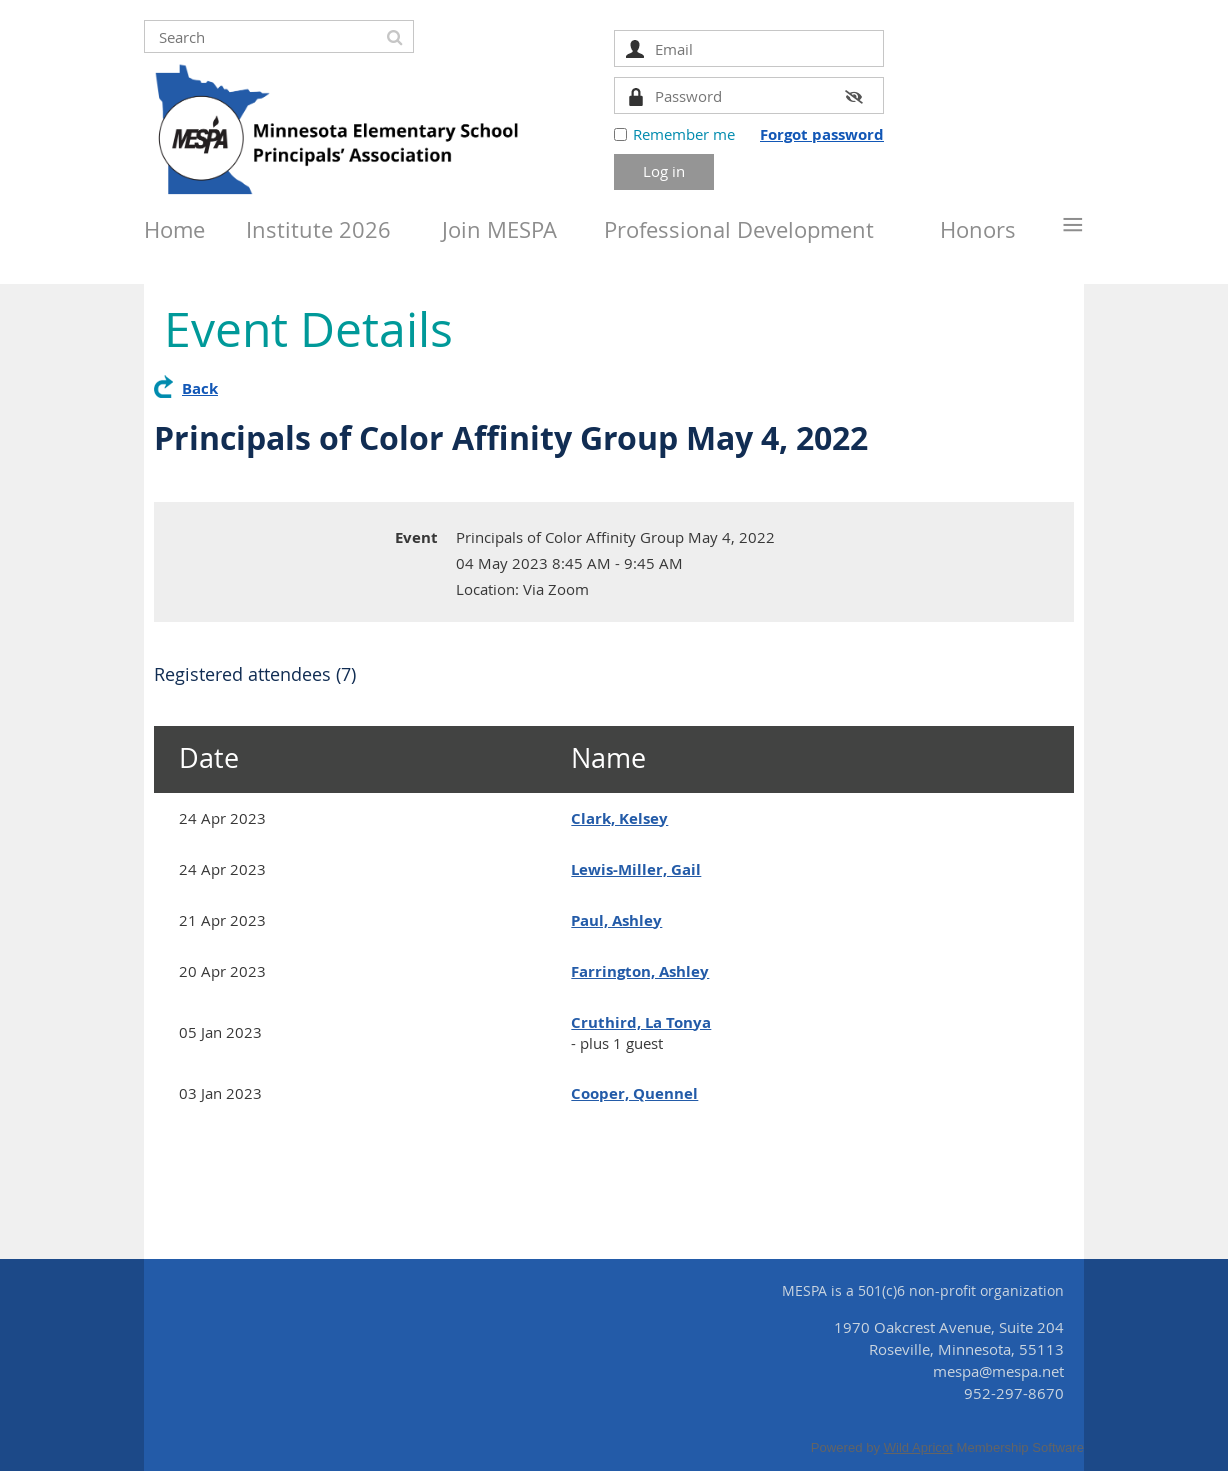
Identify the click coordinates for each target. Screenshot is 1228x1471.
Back (200, 388)
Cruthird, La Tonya (641, 1022)
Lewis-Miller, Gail (636, 869)
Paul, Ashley (616, 920)
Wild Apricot (918, 1447)
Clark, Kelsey (619, 818)
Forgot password (822, 134)
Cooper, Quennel (634, 1093)
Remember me (684, 134)
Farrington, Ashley (640, 971)
